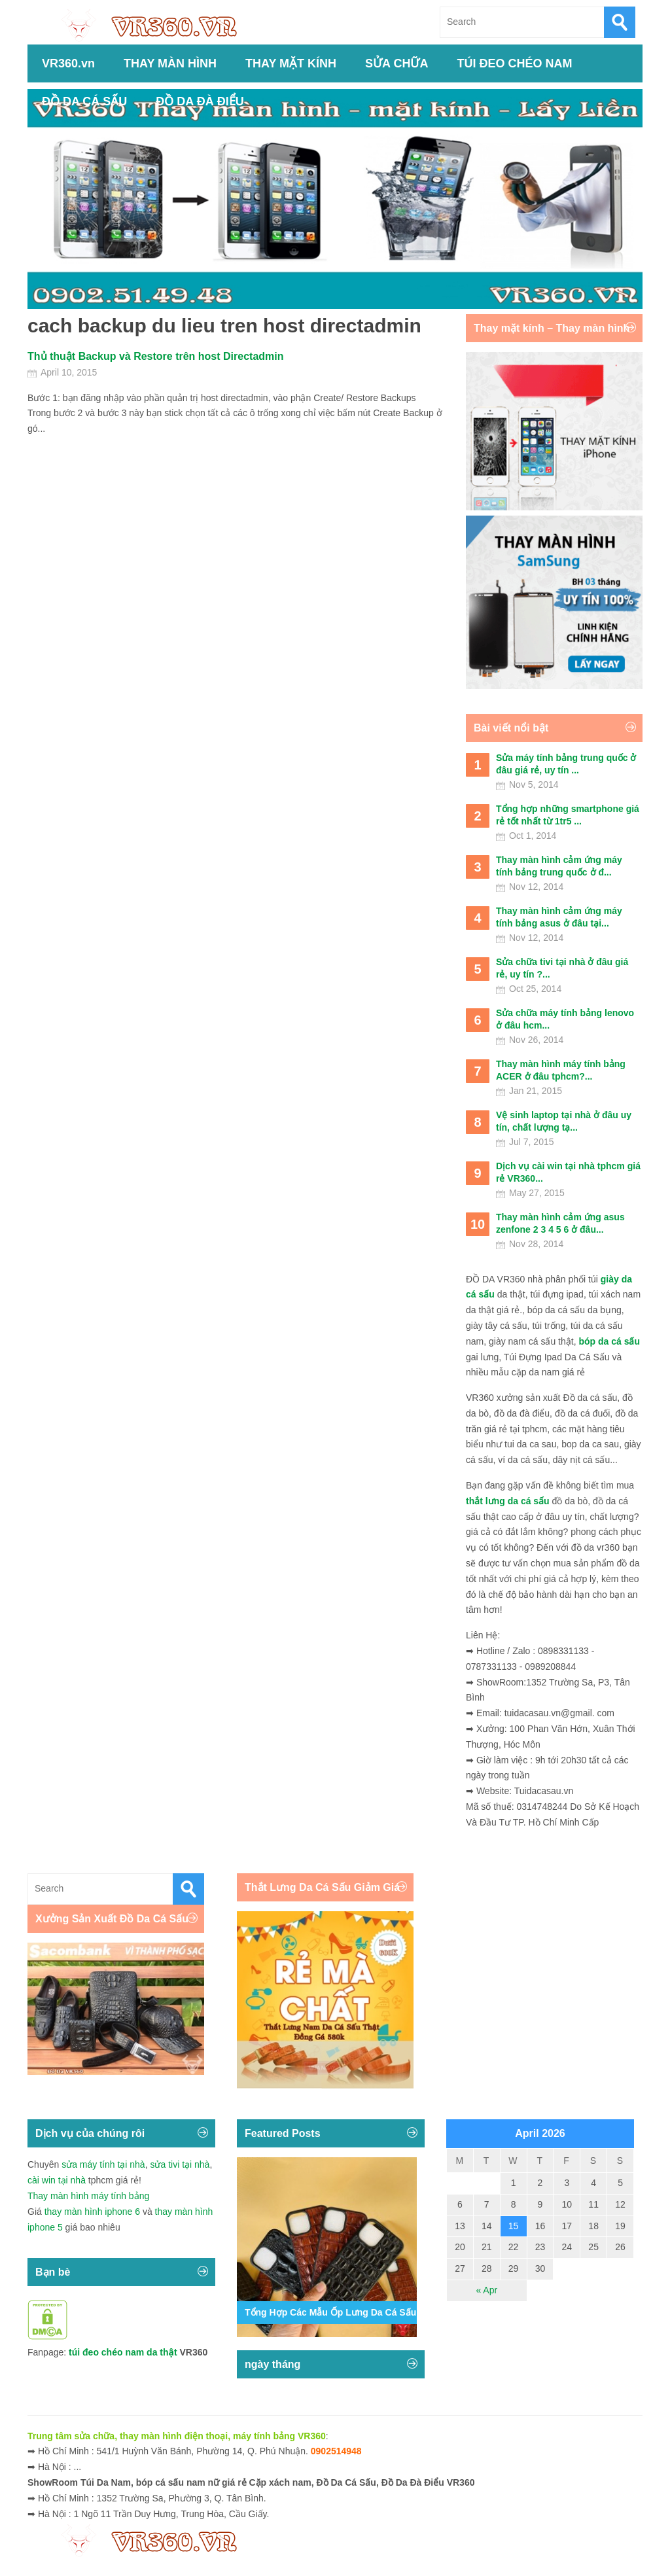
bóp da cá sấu (609, 1341)
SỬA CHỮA (396, 63)
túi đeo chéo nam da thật (123, 2352)
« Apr (486, 2290)
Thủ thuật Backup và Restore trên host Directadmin (155, 356)
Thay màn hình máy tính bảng (88, 2196)
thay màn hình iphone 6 (92, 2211)
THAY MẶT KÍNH (290, 63)
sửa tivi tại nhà (179, 2164)
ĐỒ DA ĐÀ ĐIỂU (199, 101)
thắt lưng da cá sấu (508, 1501)
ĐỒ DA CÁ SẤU (84, 101)
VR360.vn (68, 63)
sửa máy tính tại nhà (103, 2164)
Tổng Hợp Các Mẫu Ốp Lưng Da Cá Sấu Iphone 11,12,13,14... (376, 2312)
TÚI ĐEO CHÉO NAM (514, 63)
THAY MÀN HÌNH (170, 63)
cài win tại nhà (56, 2180)
